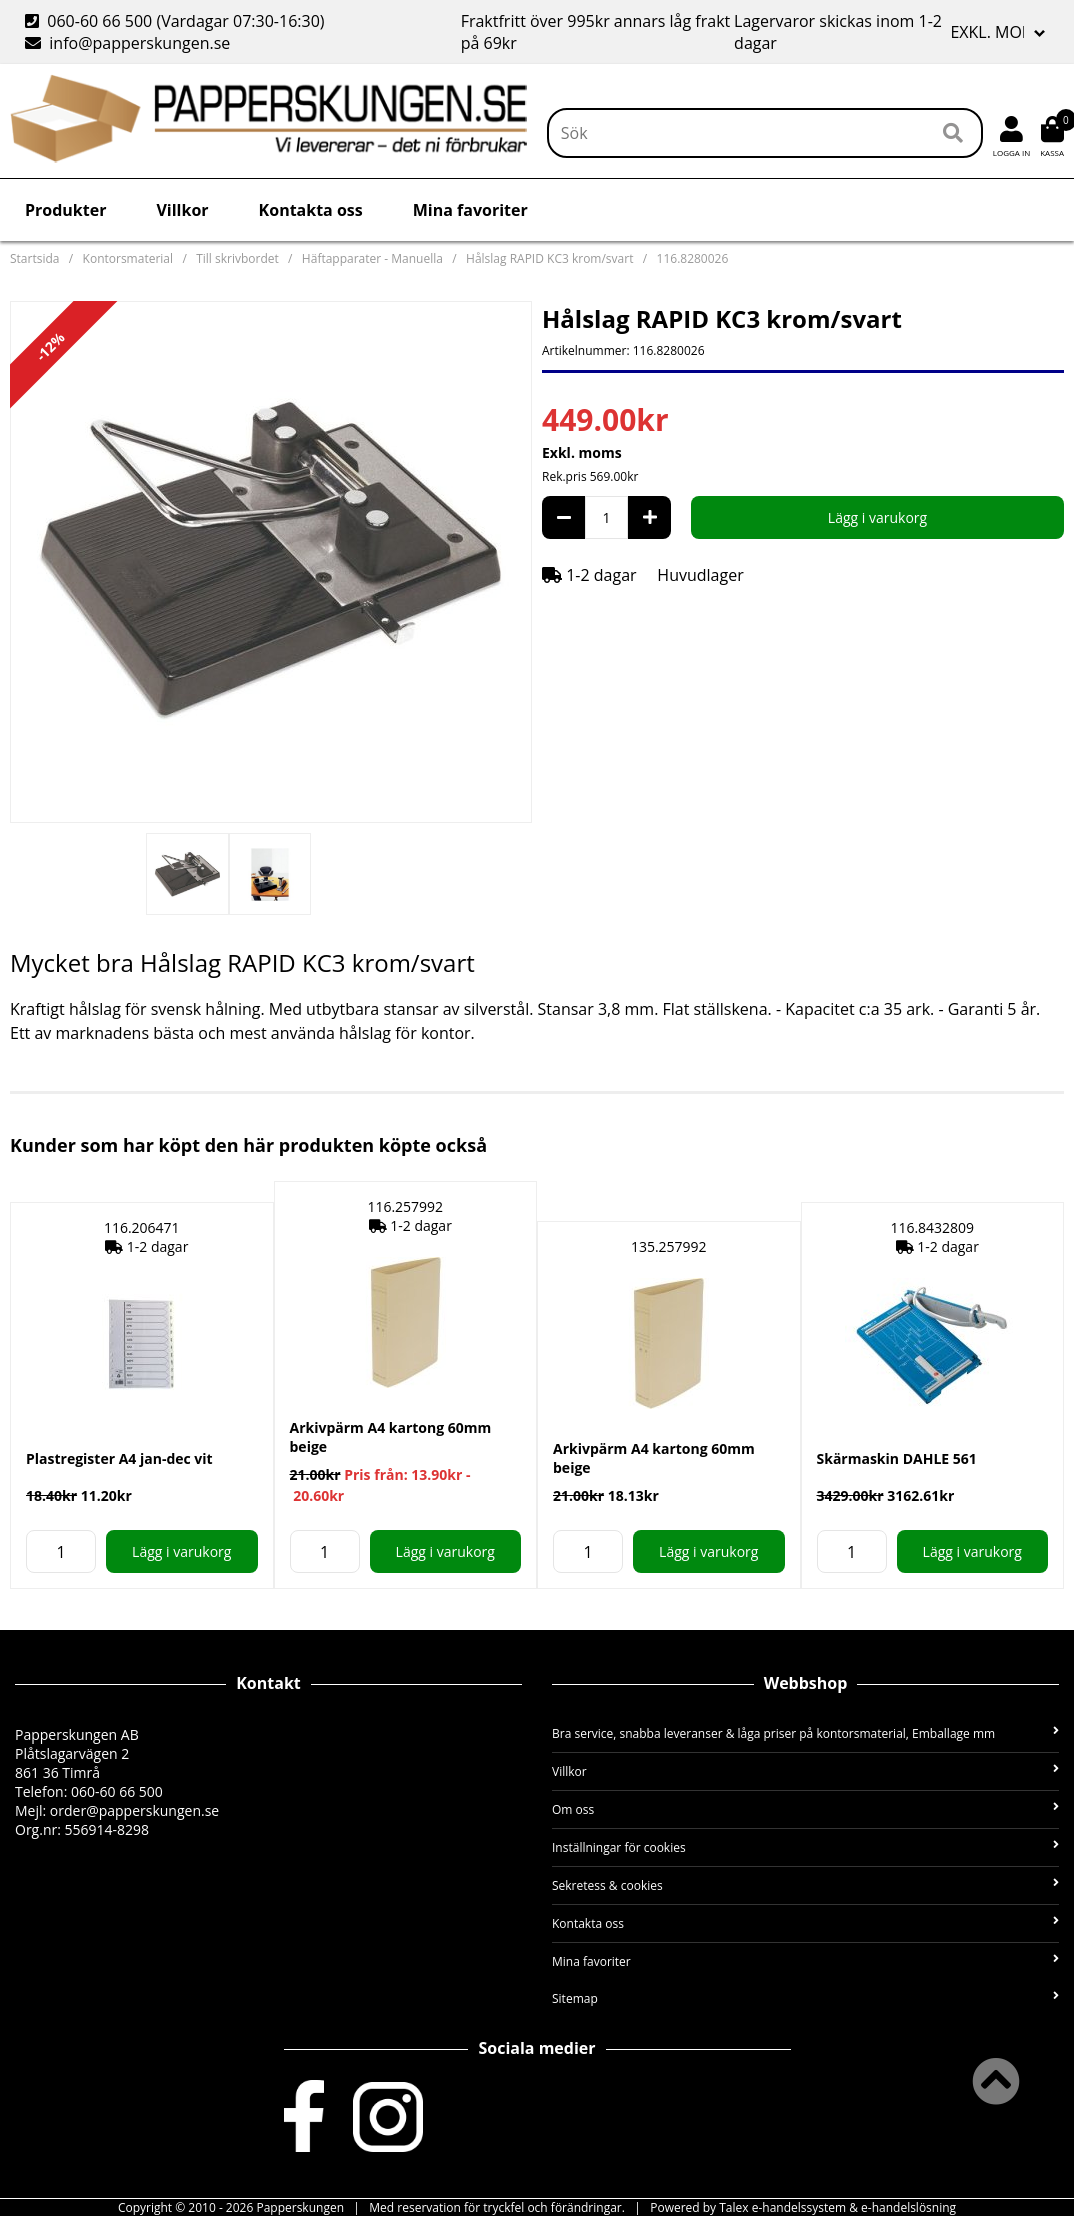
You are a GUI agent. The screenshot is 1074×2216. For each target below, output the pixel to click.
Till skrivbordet (237, 258)
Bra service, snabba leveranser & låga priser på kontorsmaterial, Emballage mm (805, 1733)
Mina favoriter (470, 210)
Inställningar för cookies (805, 1847)
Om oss (805, 1809)
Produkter (65, 210)
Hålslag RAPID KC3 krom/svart (549, 258)
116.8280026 (693, 258)
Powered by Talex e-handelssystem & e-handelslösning (803, 2207)
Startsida (34, 258)
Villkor (182, 210)
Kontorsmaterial (128, 258)
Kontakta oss (311, 210)
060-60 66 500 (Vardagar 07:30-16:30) (177, 21)
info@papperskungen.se (127, 43)
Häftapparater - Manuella (372, 258)
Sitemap (805, 1998)
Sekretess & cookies (805, 1885)
